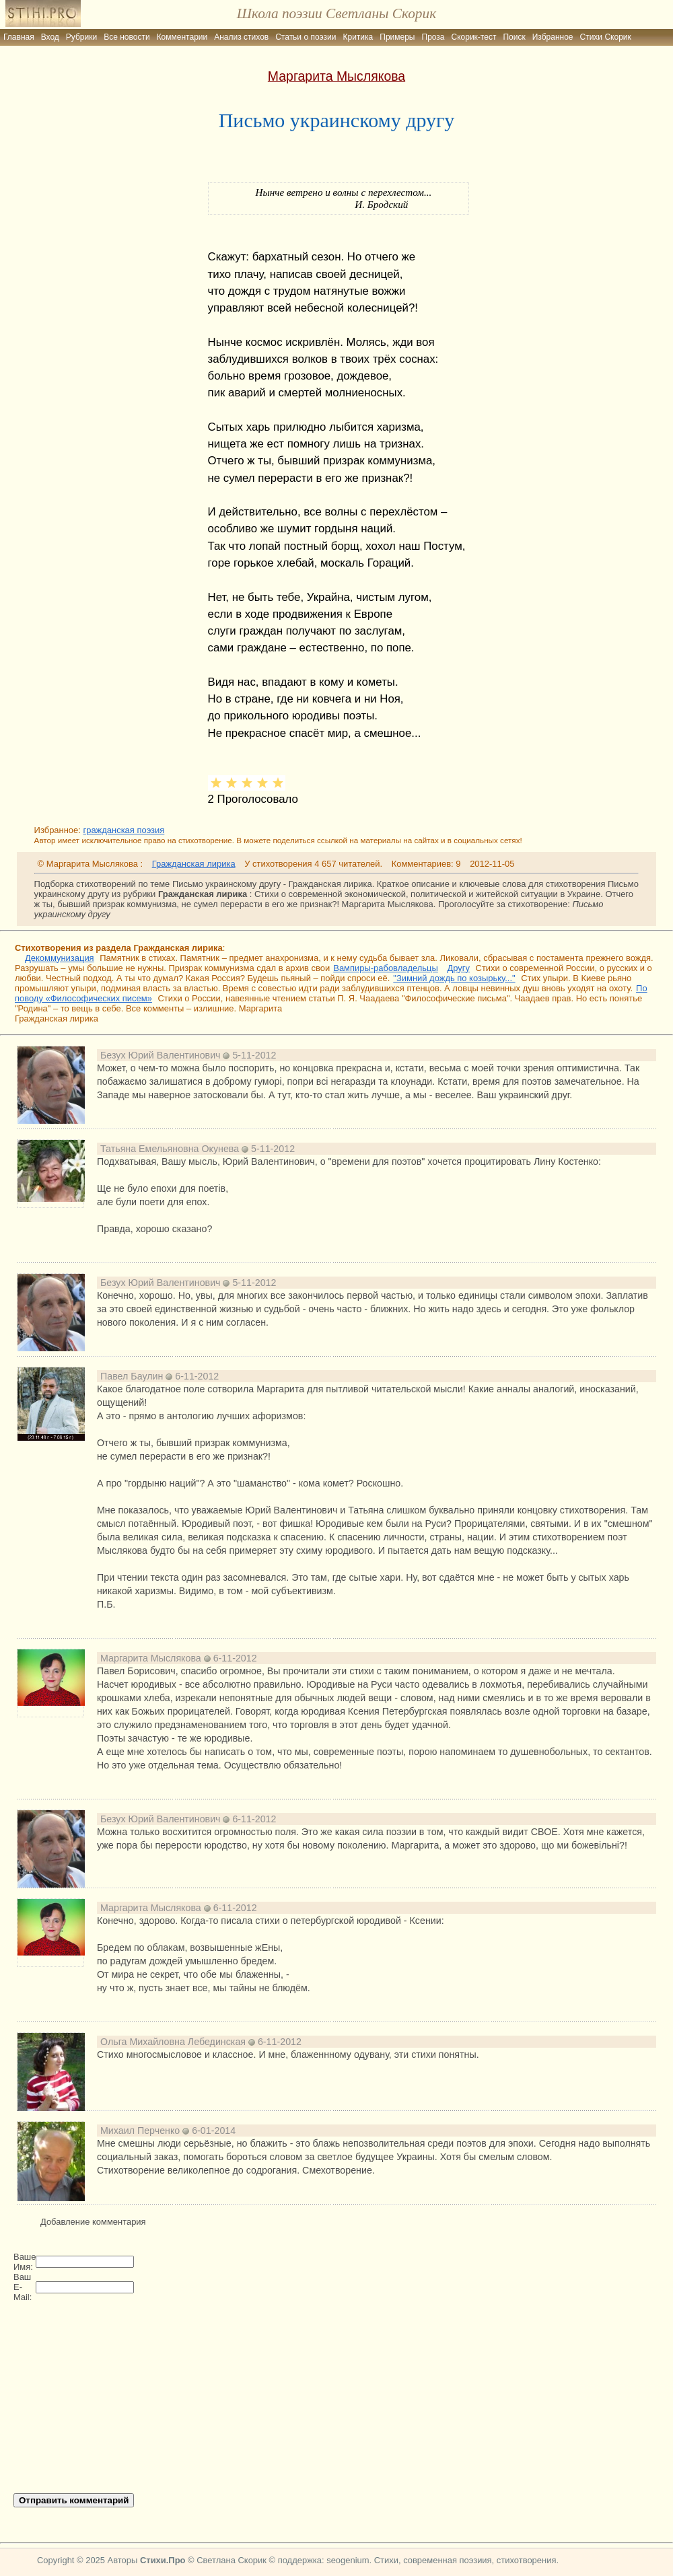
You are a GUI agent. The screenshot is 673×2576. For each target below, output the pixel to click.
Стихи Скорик (605, 37)
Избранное (552, 37)
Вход (50, 37)
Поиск (514, 37)
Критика (358, 37)
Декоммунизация (59, 958)
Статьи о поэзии (305, 37)
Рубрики (81, 37)
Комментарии (182, 37)
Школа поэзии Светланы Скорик (336, 13)
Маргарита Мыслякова (336, 76)
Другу (458, 968)
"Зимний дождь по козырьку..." (454, 978)
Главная (18, 37)
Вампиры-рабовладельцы (385, 968)
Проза (433, 37)
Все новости (126, 37)
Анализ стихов (241, 37)
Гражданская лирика (194, 864)
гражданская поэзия (123, 830)
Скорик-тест (474, 37)
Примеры (397, 37)
